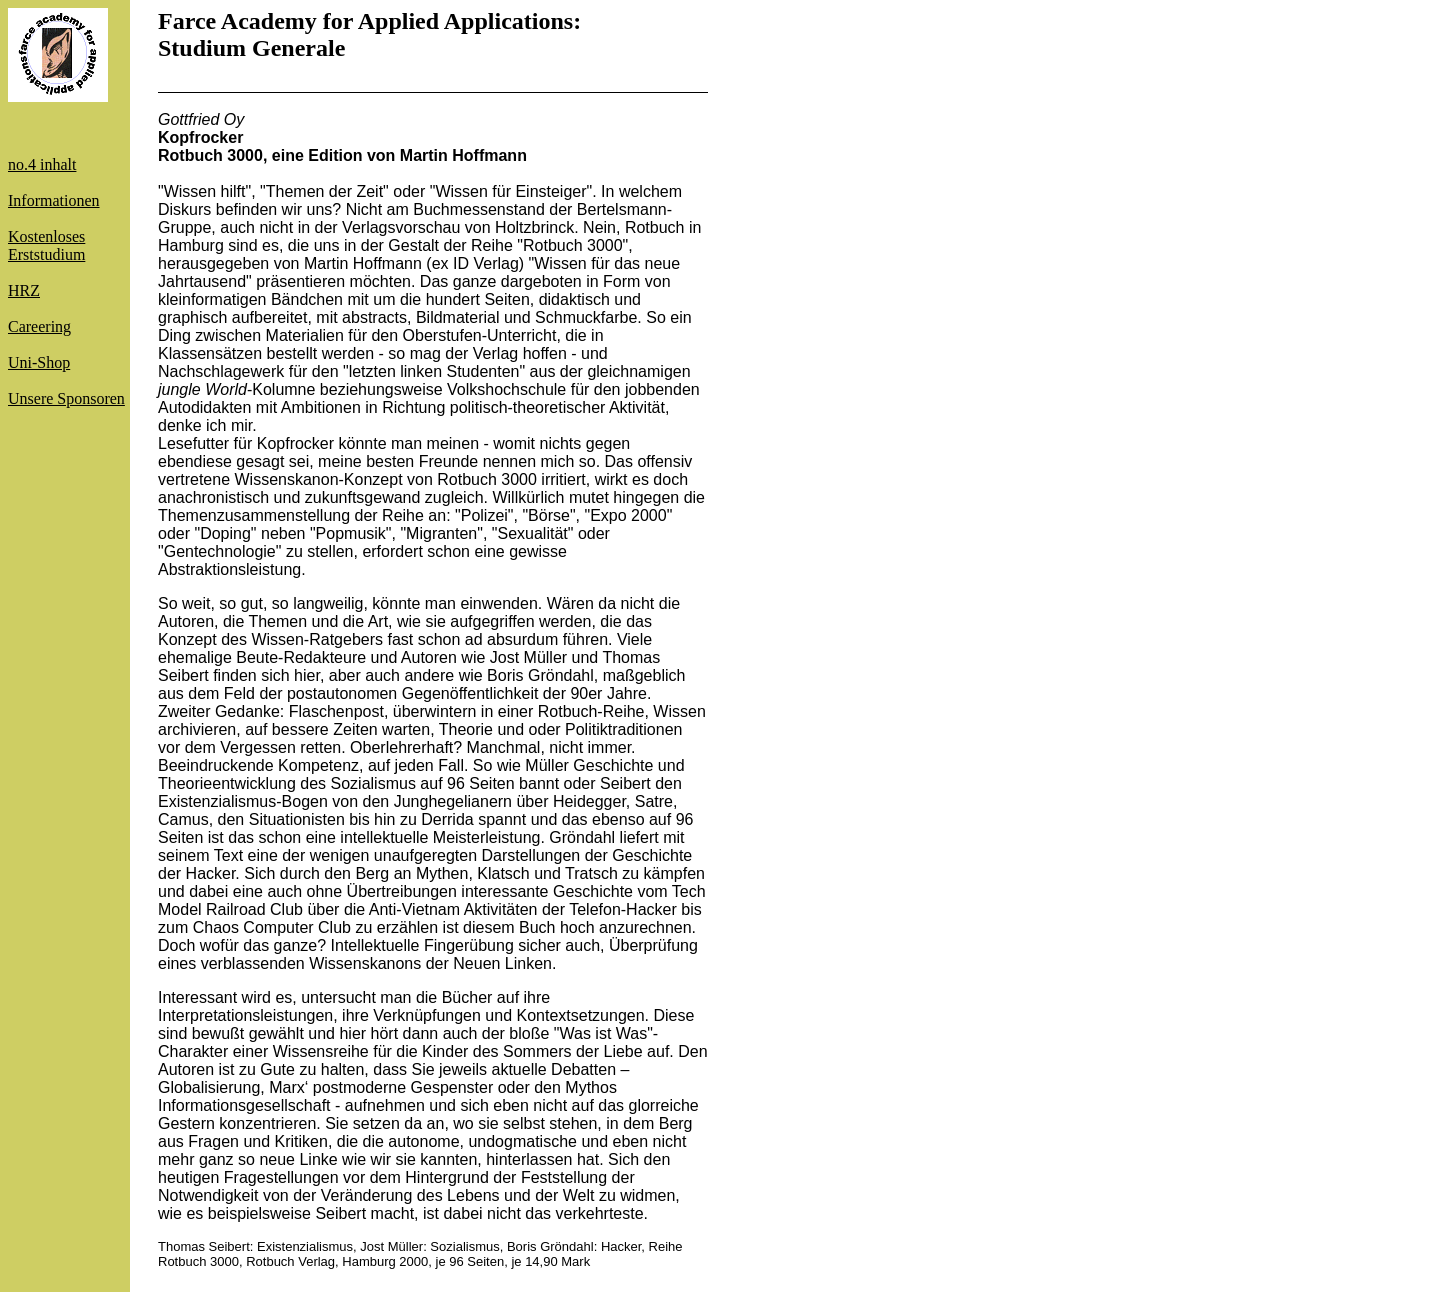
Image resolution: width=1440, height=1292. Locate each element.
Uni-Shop (39, 362)
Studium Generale (251, 48)
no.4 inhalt (42, 164)
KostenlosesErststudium (46, 245)
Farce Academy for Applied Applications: (369, 21)
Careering (39, 326)
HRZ (24, 290)
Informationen (54, 200)
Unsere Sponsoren (66, 398)
